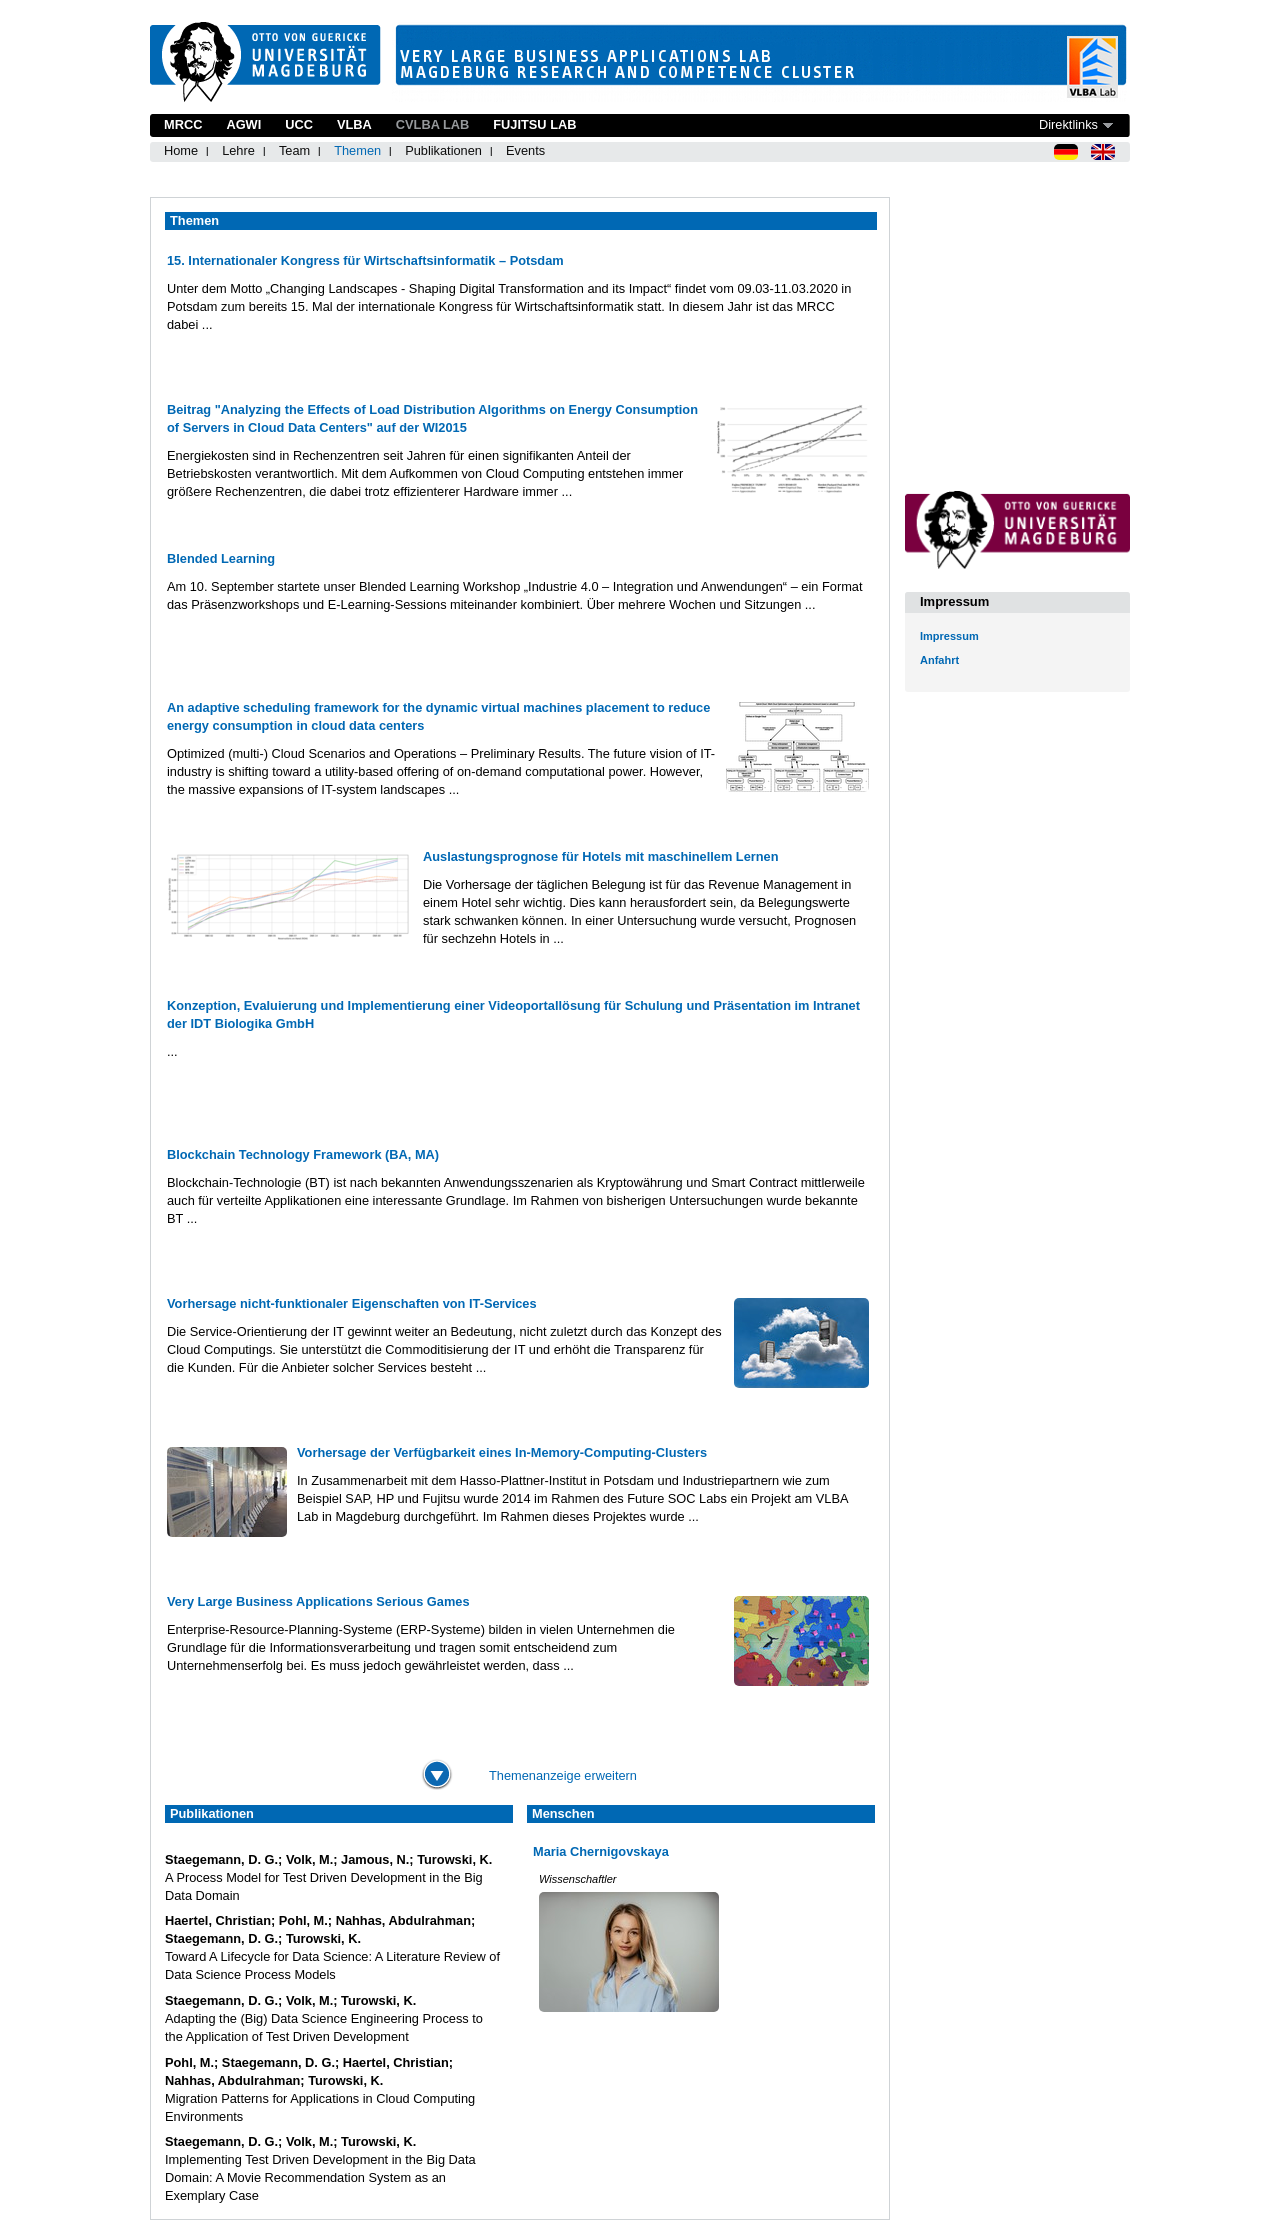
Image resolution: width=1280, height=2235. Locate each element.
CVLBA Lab (432, 124)
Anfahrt (939, 660)
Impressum (949, 636)
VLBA (354, 124)
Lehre (238, 150)
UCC (299, 124)
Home (181, 150)
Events (525, 150)
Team (294, 150)
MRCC (183, 124)
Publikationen (443, 150)
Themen (357, 150)
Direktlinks (1068, 124)
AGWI (243, 124)
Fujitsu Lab (534, 124)
